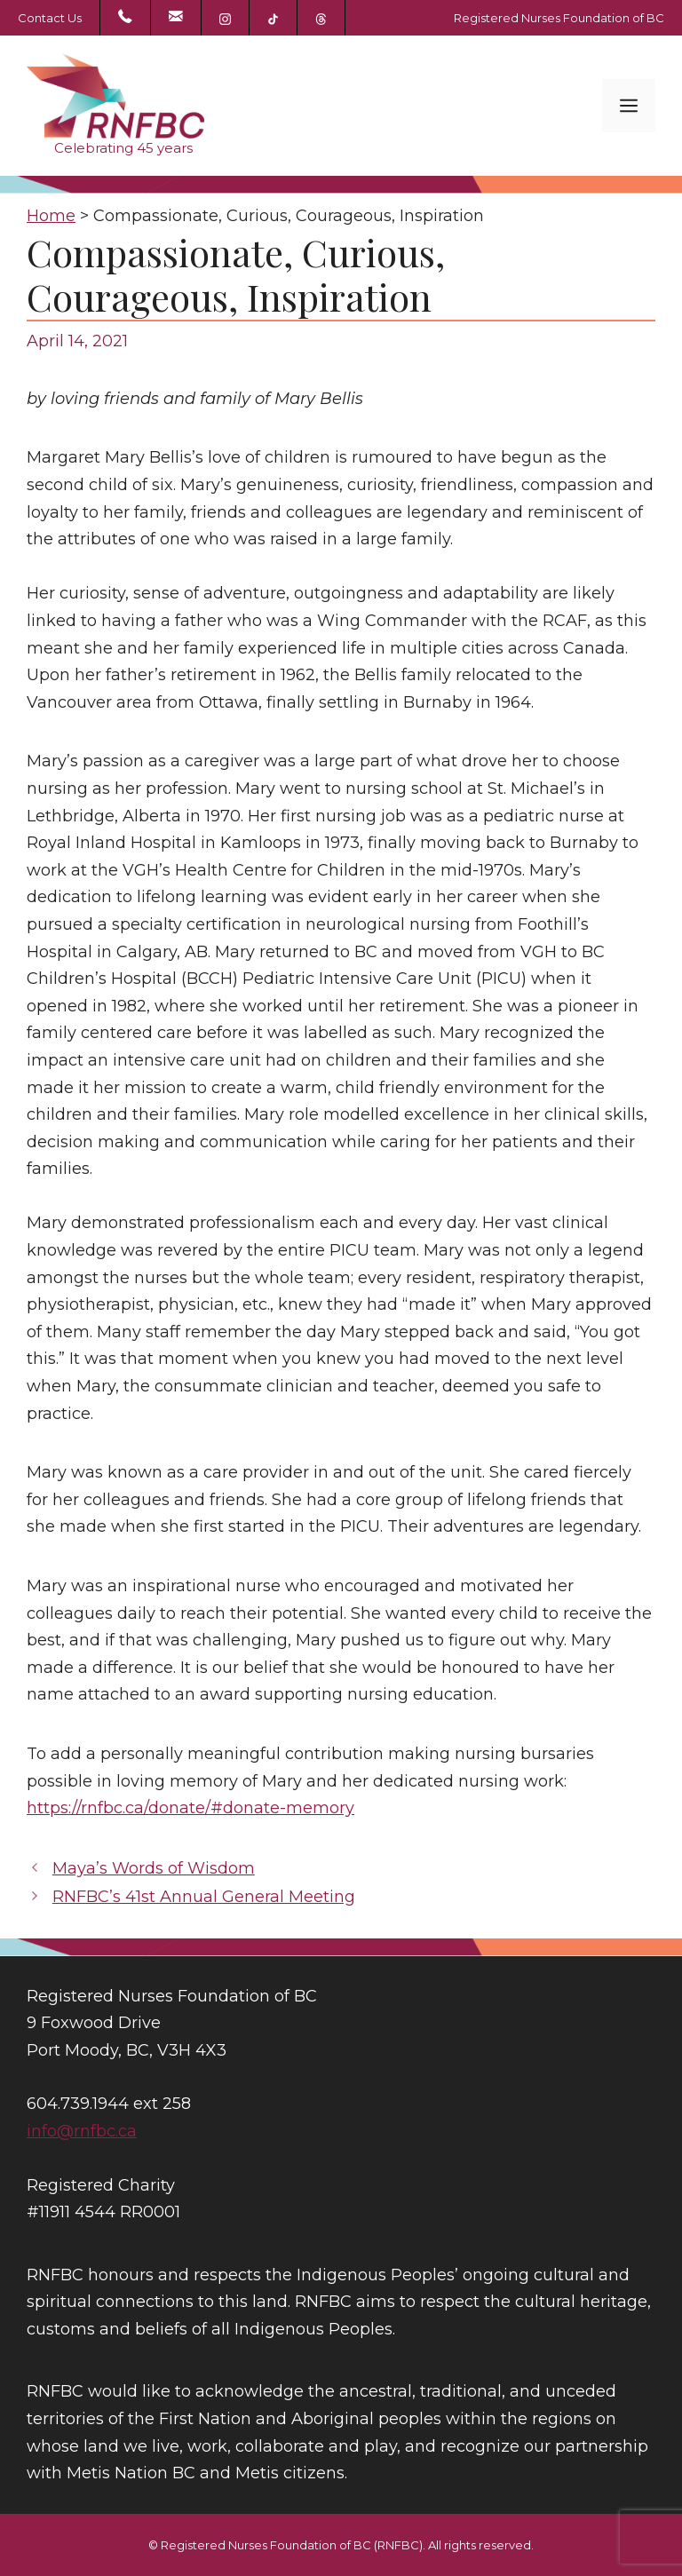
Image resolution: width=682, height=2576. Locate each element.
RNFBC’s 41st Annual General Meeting (203, 1896)
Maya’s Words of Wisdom (153, 1868)
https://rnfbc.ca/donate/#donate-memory (190, 1808)
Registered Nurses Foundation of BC (559, 18)
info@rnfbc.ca (82, 2131)
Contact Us (50, 18)
